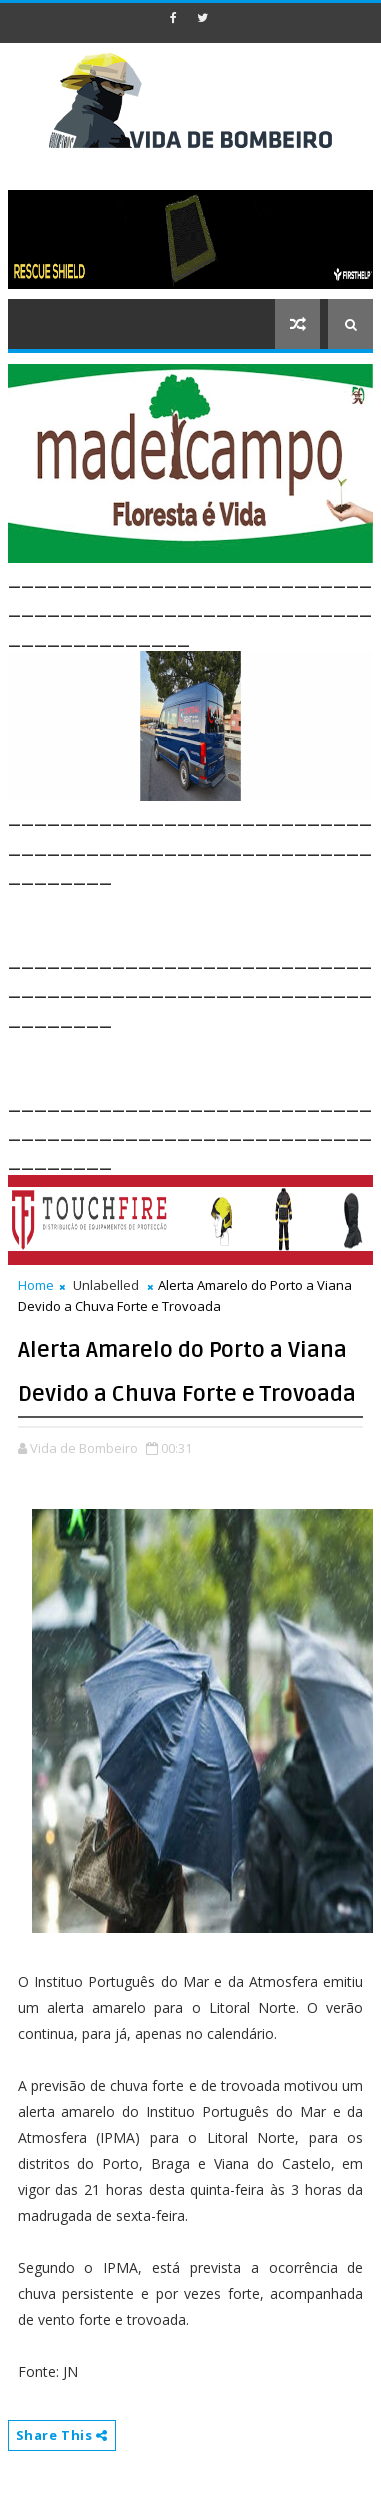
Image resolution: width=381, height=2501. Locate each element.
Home (36, 1285)
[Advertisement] (194, 914)
